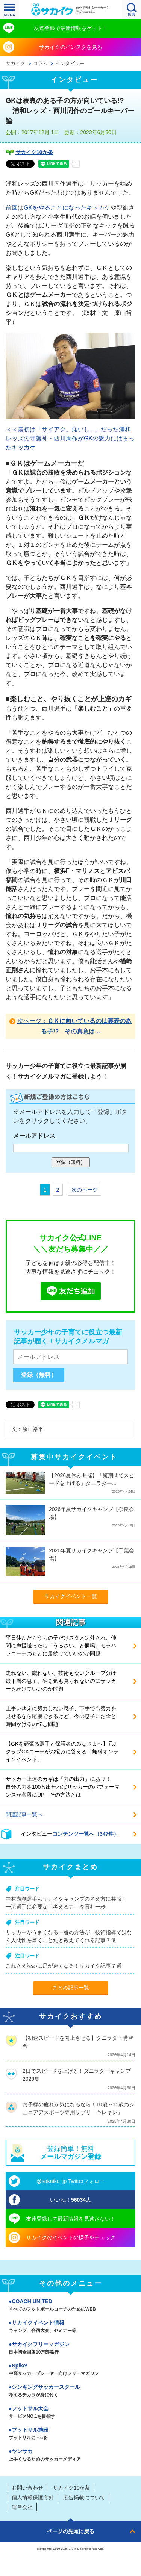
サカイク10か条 (34, 152)
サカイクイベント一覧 (70, 1596)
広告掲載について (84, 2497)
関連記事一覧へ (24, 1814)
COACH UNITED (70, 2305)
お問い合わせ (27, 2488)
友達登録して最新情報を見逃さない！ (70, 2219)
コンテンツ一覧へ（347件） (85, 1834)
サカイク (15, 63)
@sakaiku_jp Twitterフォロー (70, 2181)
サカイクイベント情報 (70, 2327)
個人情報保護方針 (33, 2497)
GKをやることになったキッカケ (67, 207)
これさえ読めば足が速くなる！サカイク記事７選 (63, 1966)
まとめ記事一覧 (70, 1988)
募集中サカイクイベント (74, 1457)
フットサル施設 (70, 2434)
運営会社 (22, 2507)
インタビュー (70, 63)
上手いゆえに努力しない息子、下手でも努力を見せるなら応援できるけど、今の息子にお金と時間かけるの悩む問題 (61, 1716)
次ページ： (74, 1026)
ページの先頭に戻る (70, 2531)
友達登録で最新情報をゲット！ (71, 28)
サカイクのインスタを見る (70, 47)
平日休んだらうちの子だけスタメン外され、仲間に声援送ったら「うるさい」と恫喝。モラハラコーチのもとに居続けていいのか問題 (61, 1645)
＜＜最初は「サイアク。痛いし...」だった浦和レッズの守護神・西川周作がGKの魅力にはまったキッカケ (70, 438)
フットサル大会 (70, 2412)
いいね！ (70, 2200)
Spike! (70, 2370)
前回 (12, 207)
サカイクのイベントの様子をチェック (70, 2237)
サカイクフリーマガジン (70, 2348)
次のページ (84, 1190)
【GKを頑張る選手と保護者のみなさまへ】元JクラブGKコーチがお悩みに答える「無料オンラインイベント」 (62, 1751)
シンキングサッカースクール (70, 2391)
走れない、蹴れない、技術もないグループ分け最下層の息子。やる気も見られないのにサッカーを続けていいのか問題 (61, 1681)
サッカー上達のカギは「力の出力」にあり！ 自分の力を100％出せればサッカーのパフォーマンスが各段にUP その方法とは (63, 1787)
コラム (40, 63)
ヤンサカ (70, 2455)
